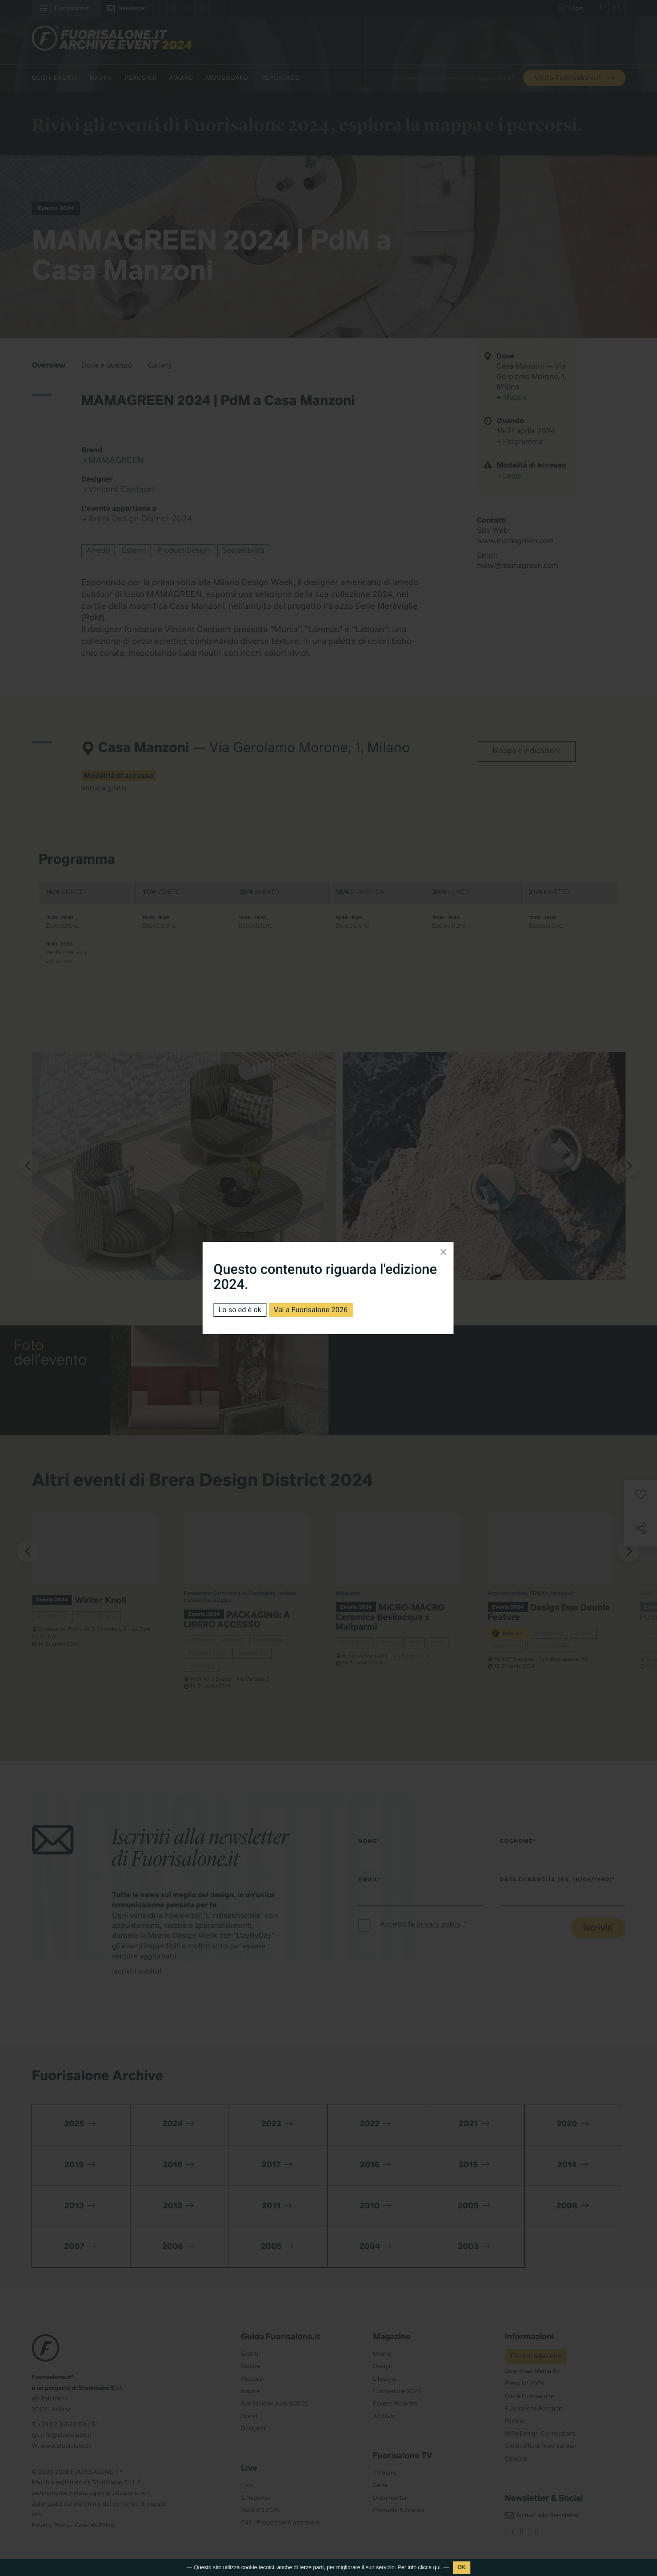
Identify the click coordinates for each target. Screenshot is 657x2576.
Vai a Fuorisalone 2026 (311, 1309)
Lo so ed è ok (240, 1309)
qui (437, 2567)
